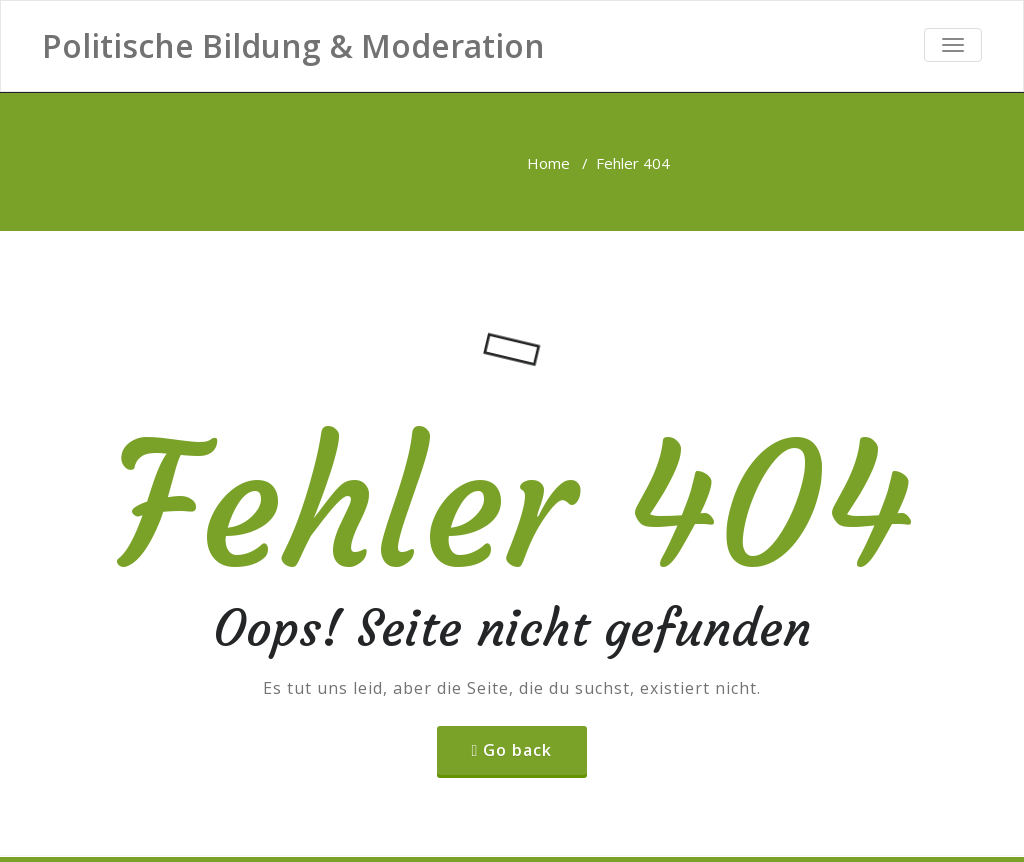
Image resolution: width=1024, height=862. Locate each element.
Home (548, 163)
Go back (517, 750)
